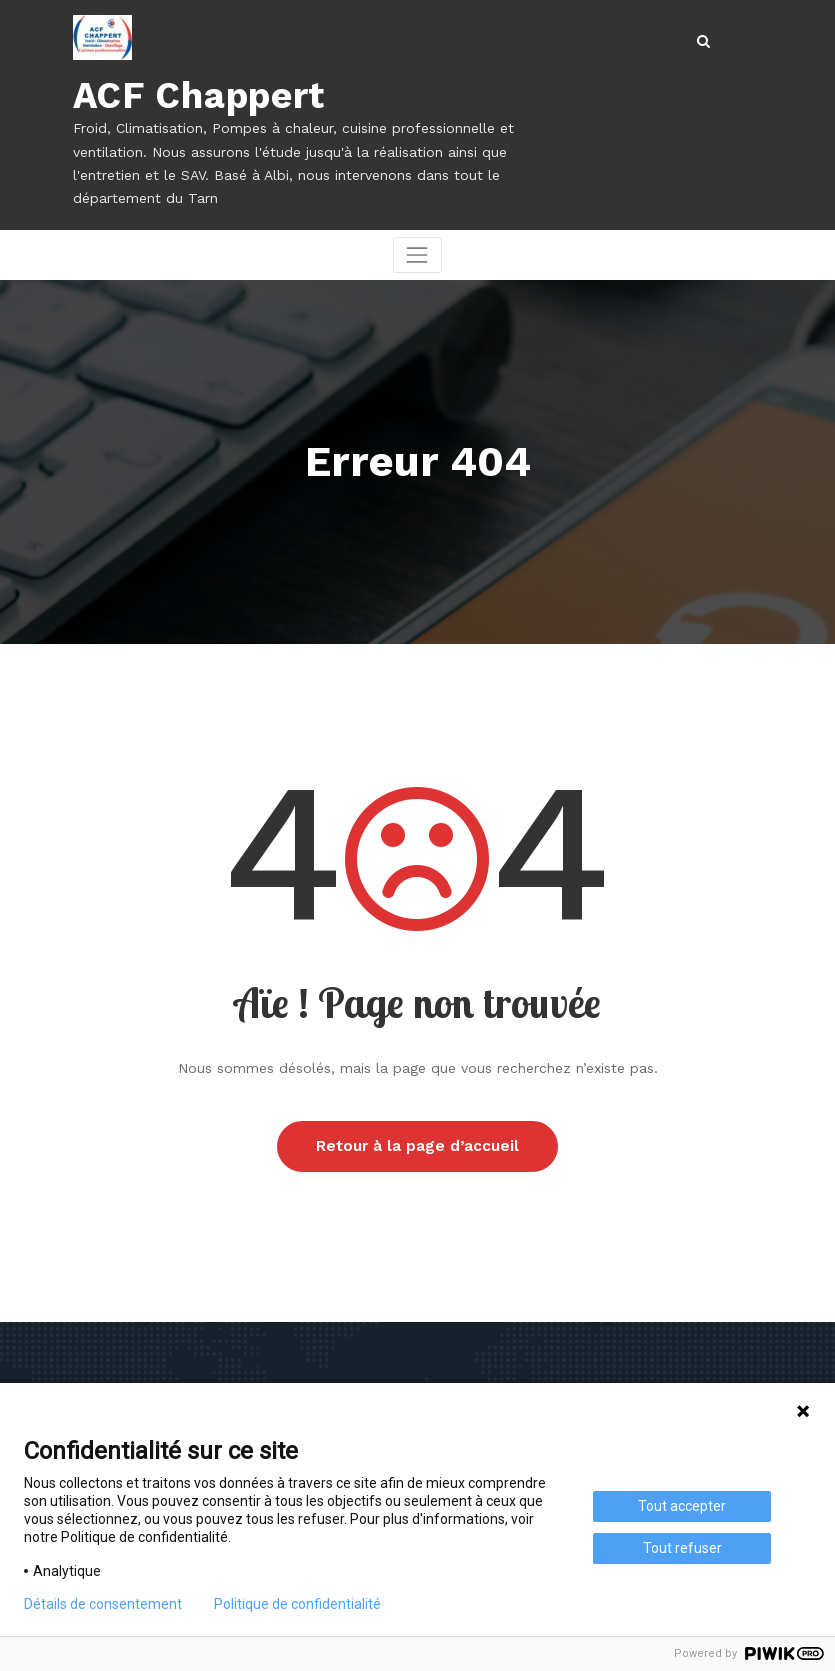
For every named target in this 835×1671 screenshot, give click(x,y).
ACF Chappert (196, 95)
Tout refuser (682, 1548)
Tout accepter (682, 1506)
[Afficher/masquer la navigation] (417, 253)
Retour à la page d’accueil (417, 1145)
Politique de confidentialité (297, 1604)
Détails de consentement (103, 1604)
